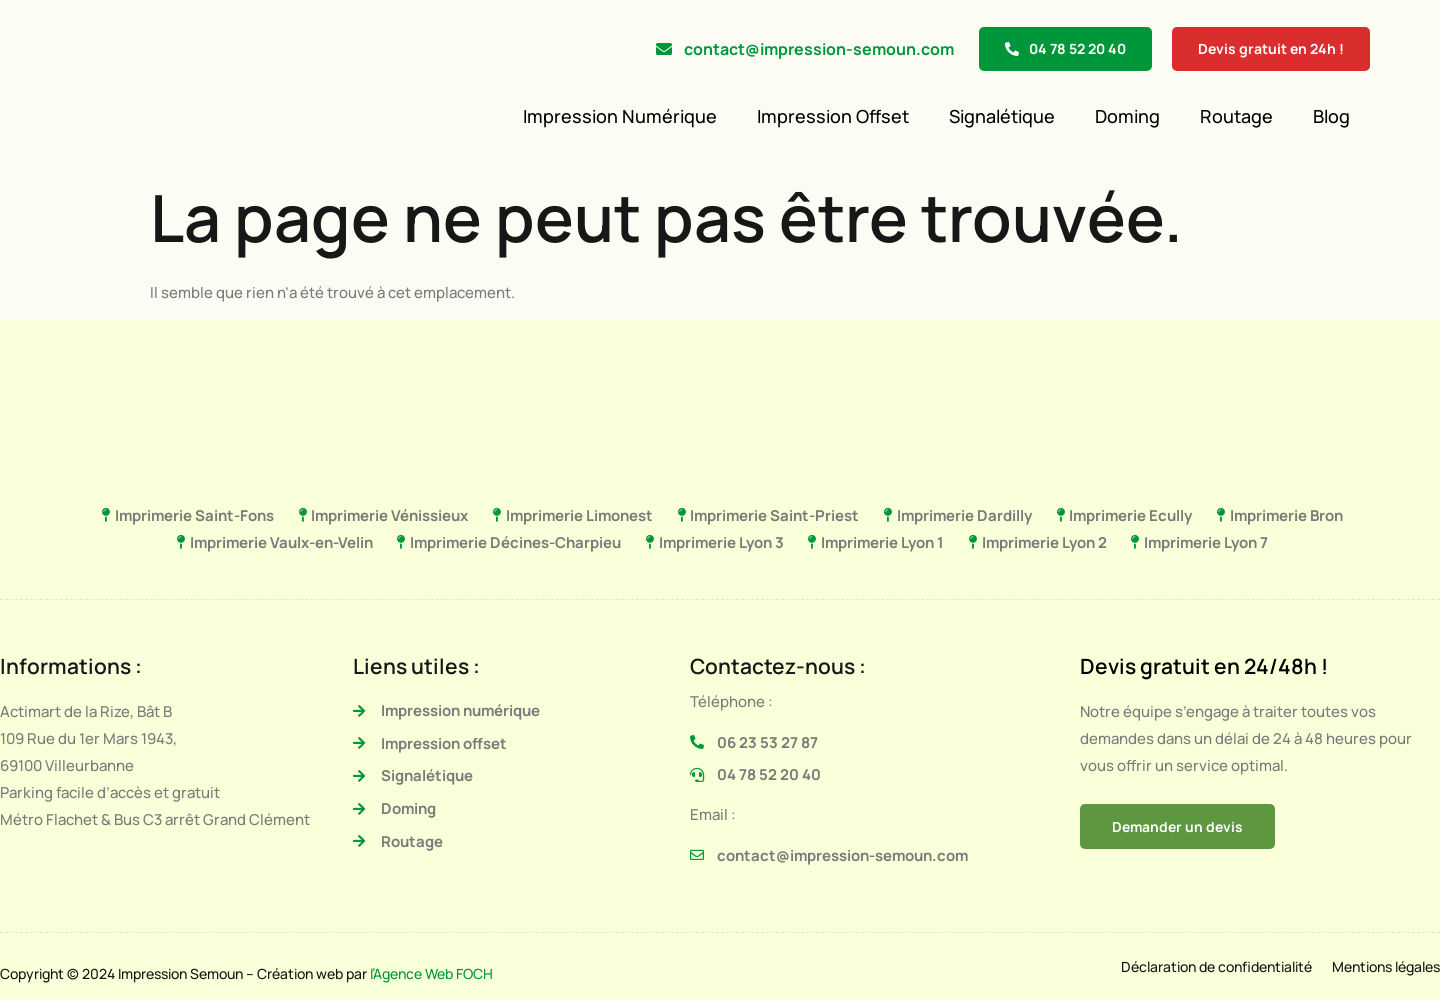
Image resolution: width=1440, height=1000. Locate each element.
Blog (1331, 116)
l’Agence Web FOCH (431, 973)
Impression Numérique (620, 116)
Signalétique (1002, 116)
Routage (1236, 116)
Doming (1127, 116)
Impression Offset (833, 116)
